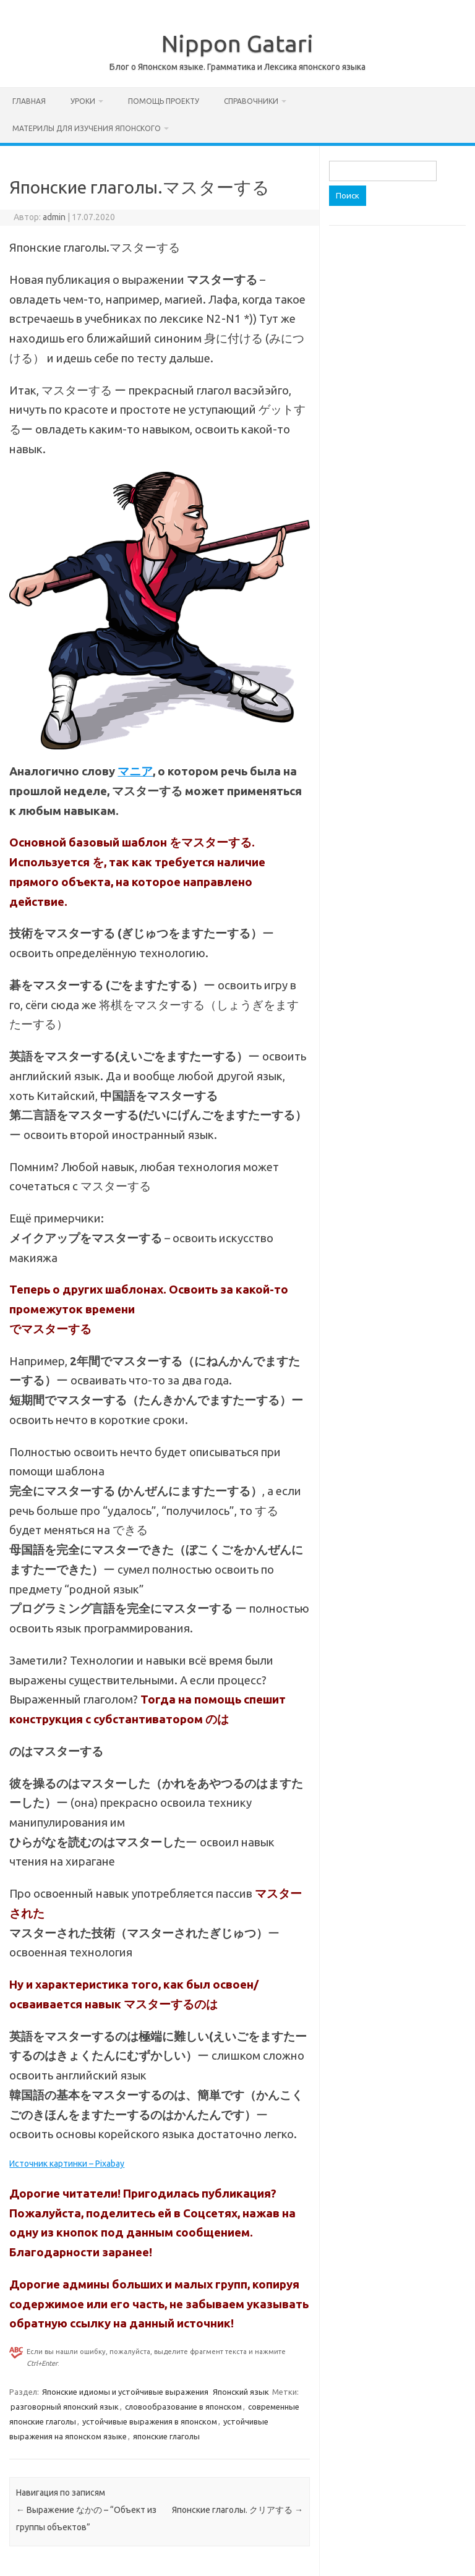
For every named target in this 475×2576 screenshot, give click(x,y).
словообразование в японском (183, 2406)
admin (54, 217)
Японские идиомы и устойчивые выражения (125, 2391)
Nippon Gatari (237, 43)
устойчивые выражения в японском (149, 2421)
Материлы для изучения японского (86, 128)
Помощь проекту (163, 101)
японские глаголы (166, 2436)
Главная (29, 101)
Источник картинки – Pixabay (66, 2164)
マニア (135, 771)
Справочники (251, 101)
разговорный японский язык (65, 2406)
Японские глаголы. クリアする (237, 2510)
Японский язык (241, 2391)
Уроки (83, 101)
